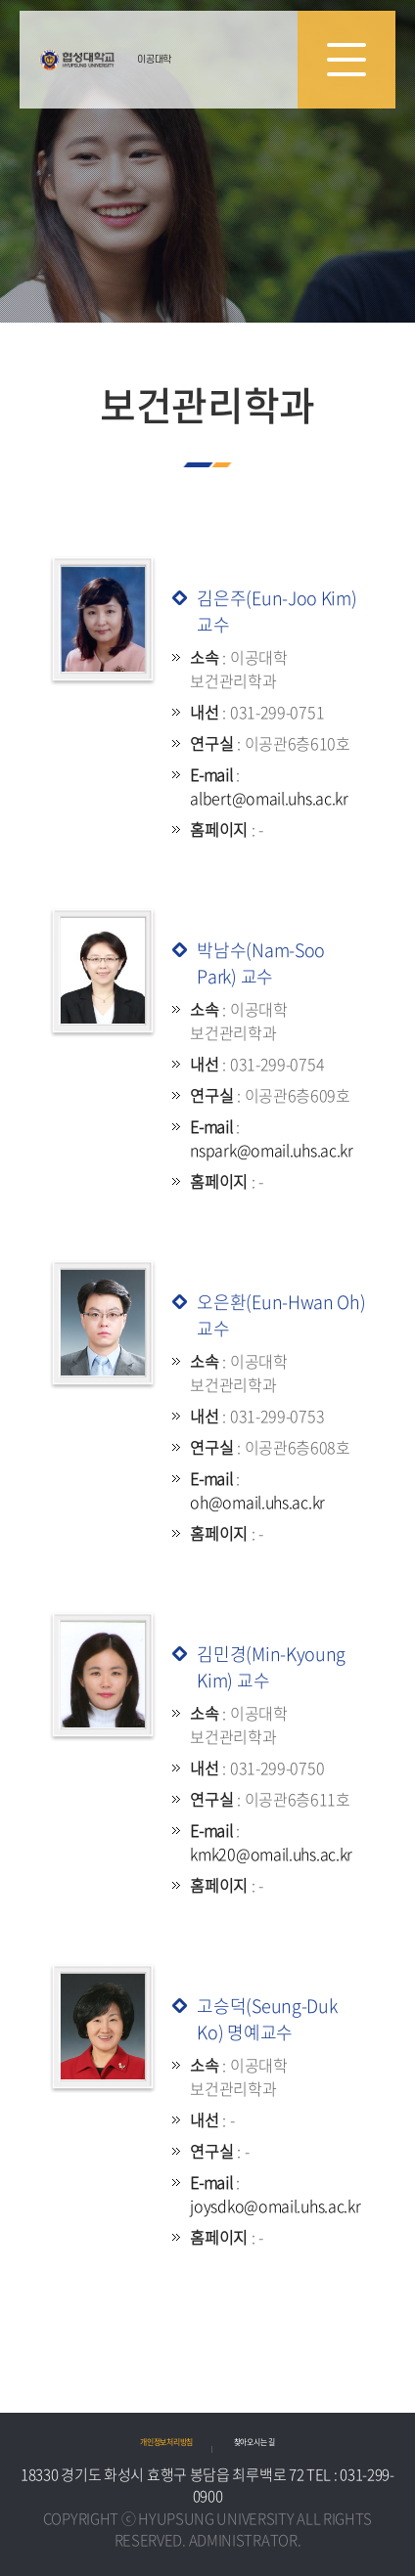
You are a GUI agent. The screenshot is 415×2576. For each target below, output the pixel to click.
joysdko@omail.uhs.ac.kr (275, 2205)
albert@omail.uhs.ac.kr (268, 797)
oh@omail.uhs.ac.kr (257, 1501)
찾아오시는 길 (254, 2442)
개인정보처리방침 (166, 2442)
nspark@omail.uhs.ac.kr (271, 1149)
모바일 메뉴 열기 (346, 60)
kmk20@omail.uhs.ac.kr (271, 1853)
